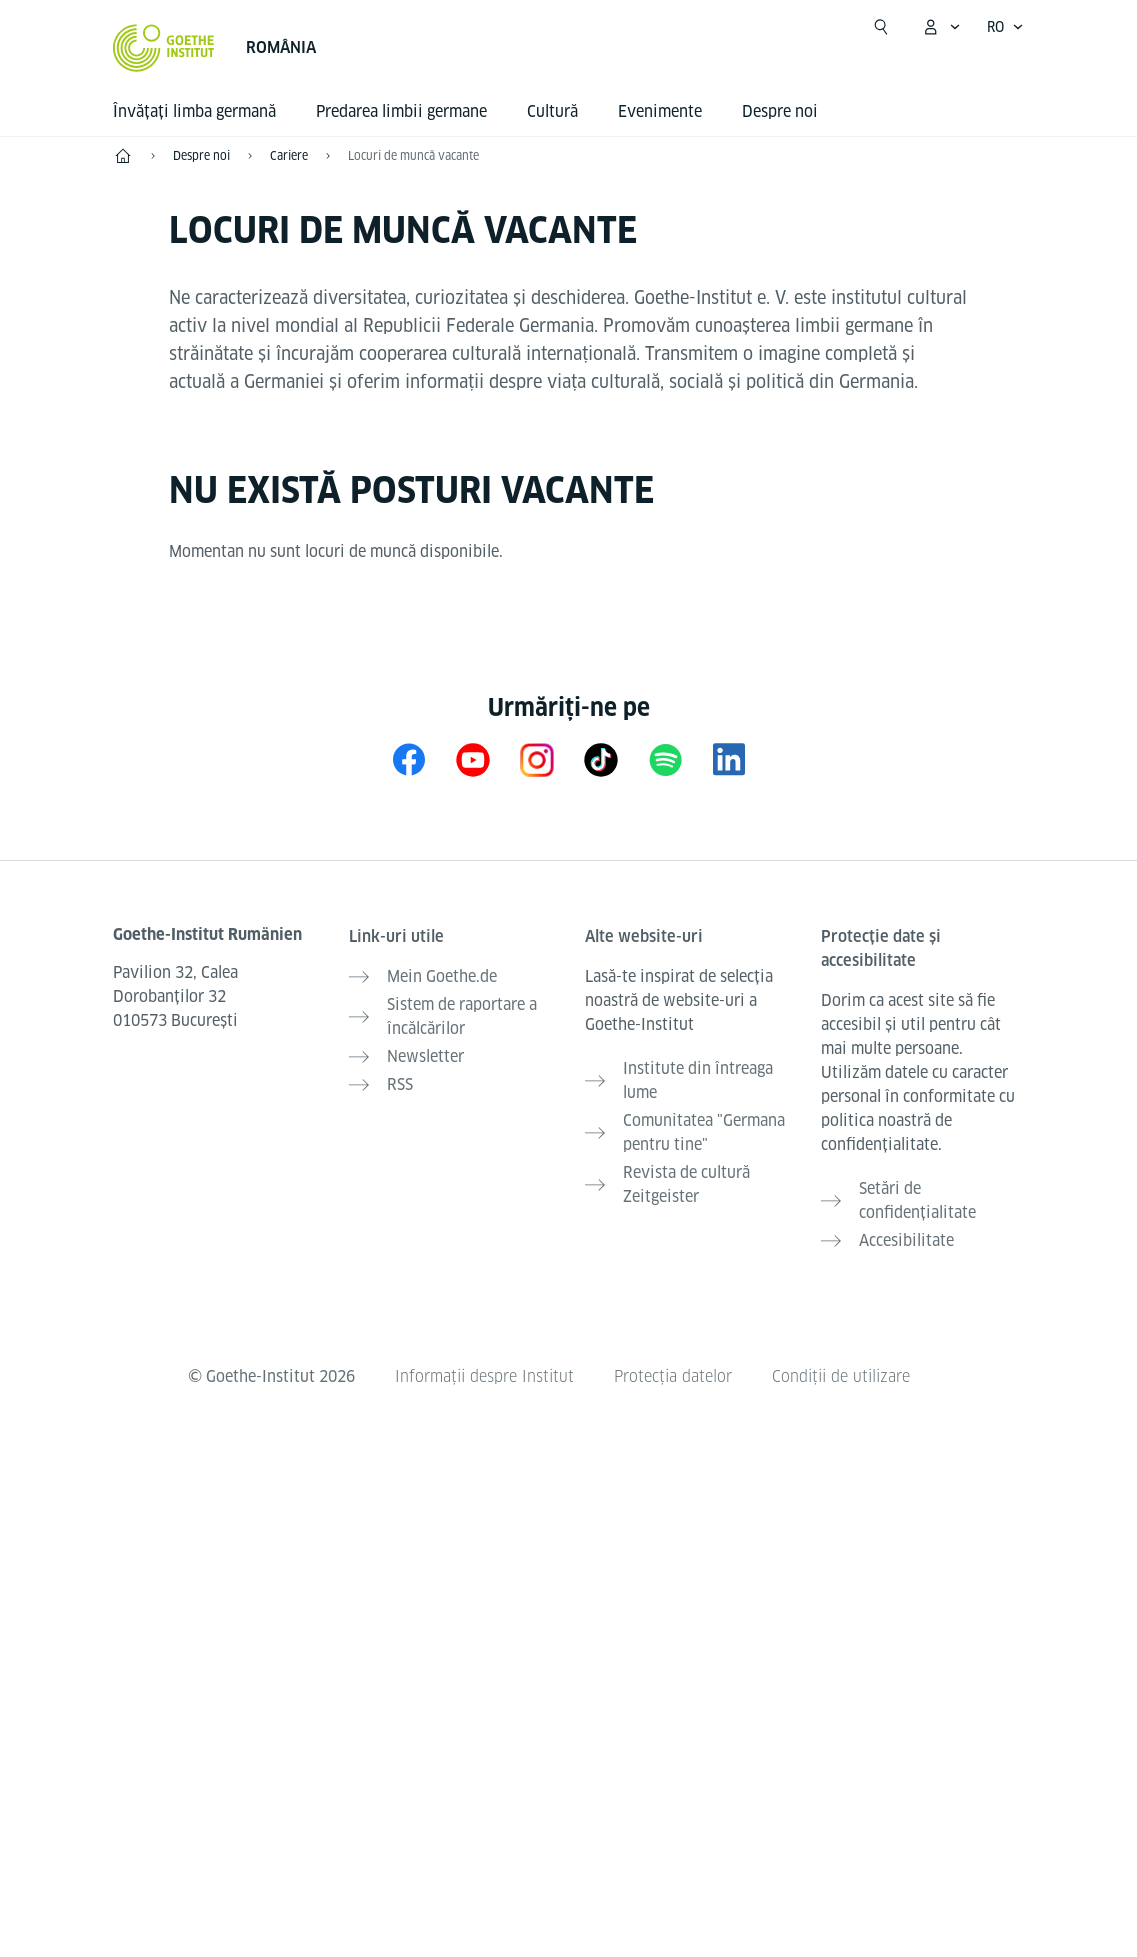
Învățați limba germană (194, 111)
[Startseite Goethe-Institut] (163, 48)
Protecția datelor (673, 1376)
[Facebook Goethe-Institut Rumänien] (409, 759)
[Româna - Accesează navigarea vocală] (1005, 27)
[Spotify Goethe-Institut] (665, 759)
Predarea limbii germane (401, 111)
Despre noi (780, 111)
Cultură (552, 111)
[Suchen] (881, 27)
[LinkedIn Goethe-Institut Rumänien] (729, 759)
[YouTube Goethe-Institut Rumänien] (473, 759)
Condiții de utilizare (841, 1376)
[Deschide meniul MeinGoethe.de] (941, 27)
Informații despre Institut (484, 1376)
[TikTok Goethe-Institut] (601, 759)
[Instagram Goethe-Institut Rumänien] (537, 759)
